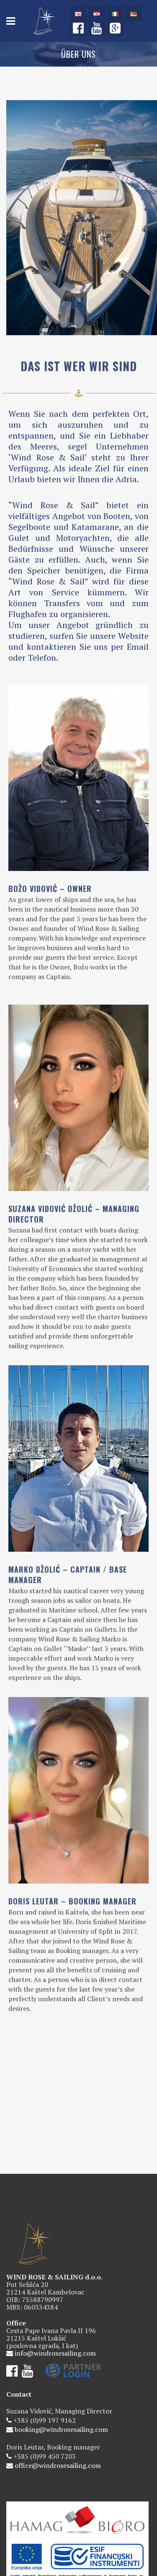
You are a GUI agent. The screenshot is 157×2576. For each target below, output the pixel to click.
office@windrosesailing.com (58, 2393)
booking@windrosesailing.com (61, 2357)
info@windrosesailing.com (55, 2280)
